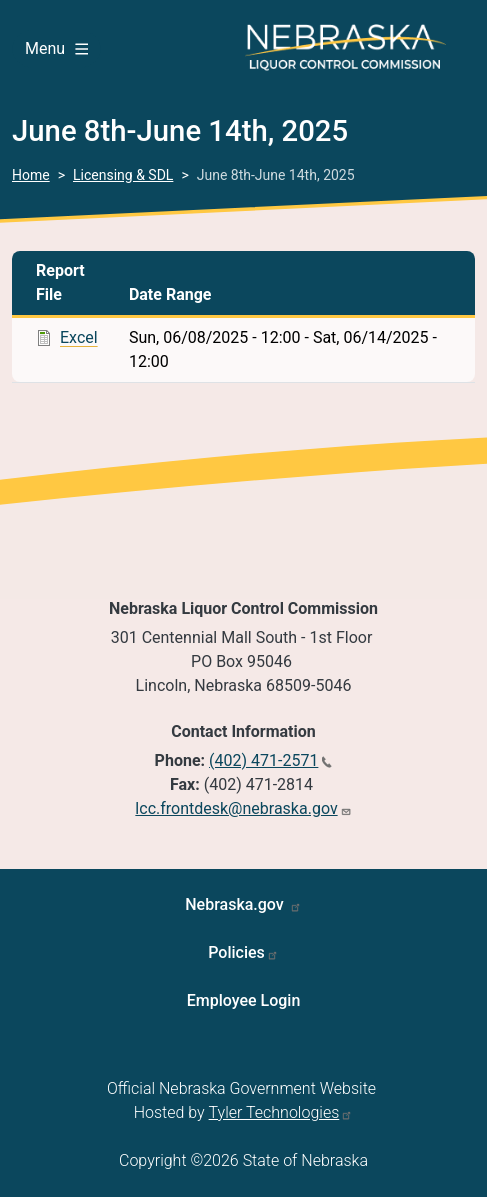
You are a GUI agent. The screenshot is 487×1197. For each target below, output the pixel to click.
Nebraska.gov (236, 904)
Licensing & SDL (123, 175)
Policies (236, 952)
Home (31, 175)
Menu (56, 48)
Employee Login (244, 1000)
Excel (79, 337)
